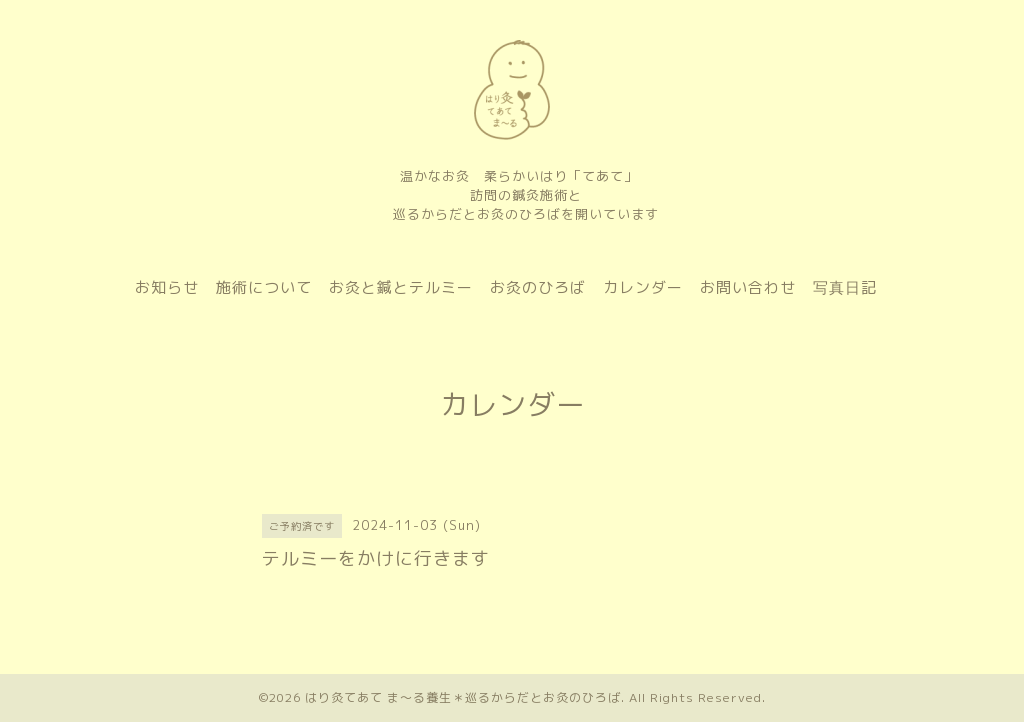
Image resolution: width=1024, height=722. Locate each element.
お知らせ (167, 287)
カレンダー (643, 287)
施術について (264, 287)
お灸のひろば (538, 287)
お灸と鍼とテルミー (401, 287)
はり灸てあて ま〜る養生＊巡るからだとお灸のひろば (463, 697)
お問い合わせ (748, 287)
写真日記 (845, 287)
